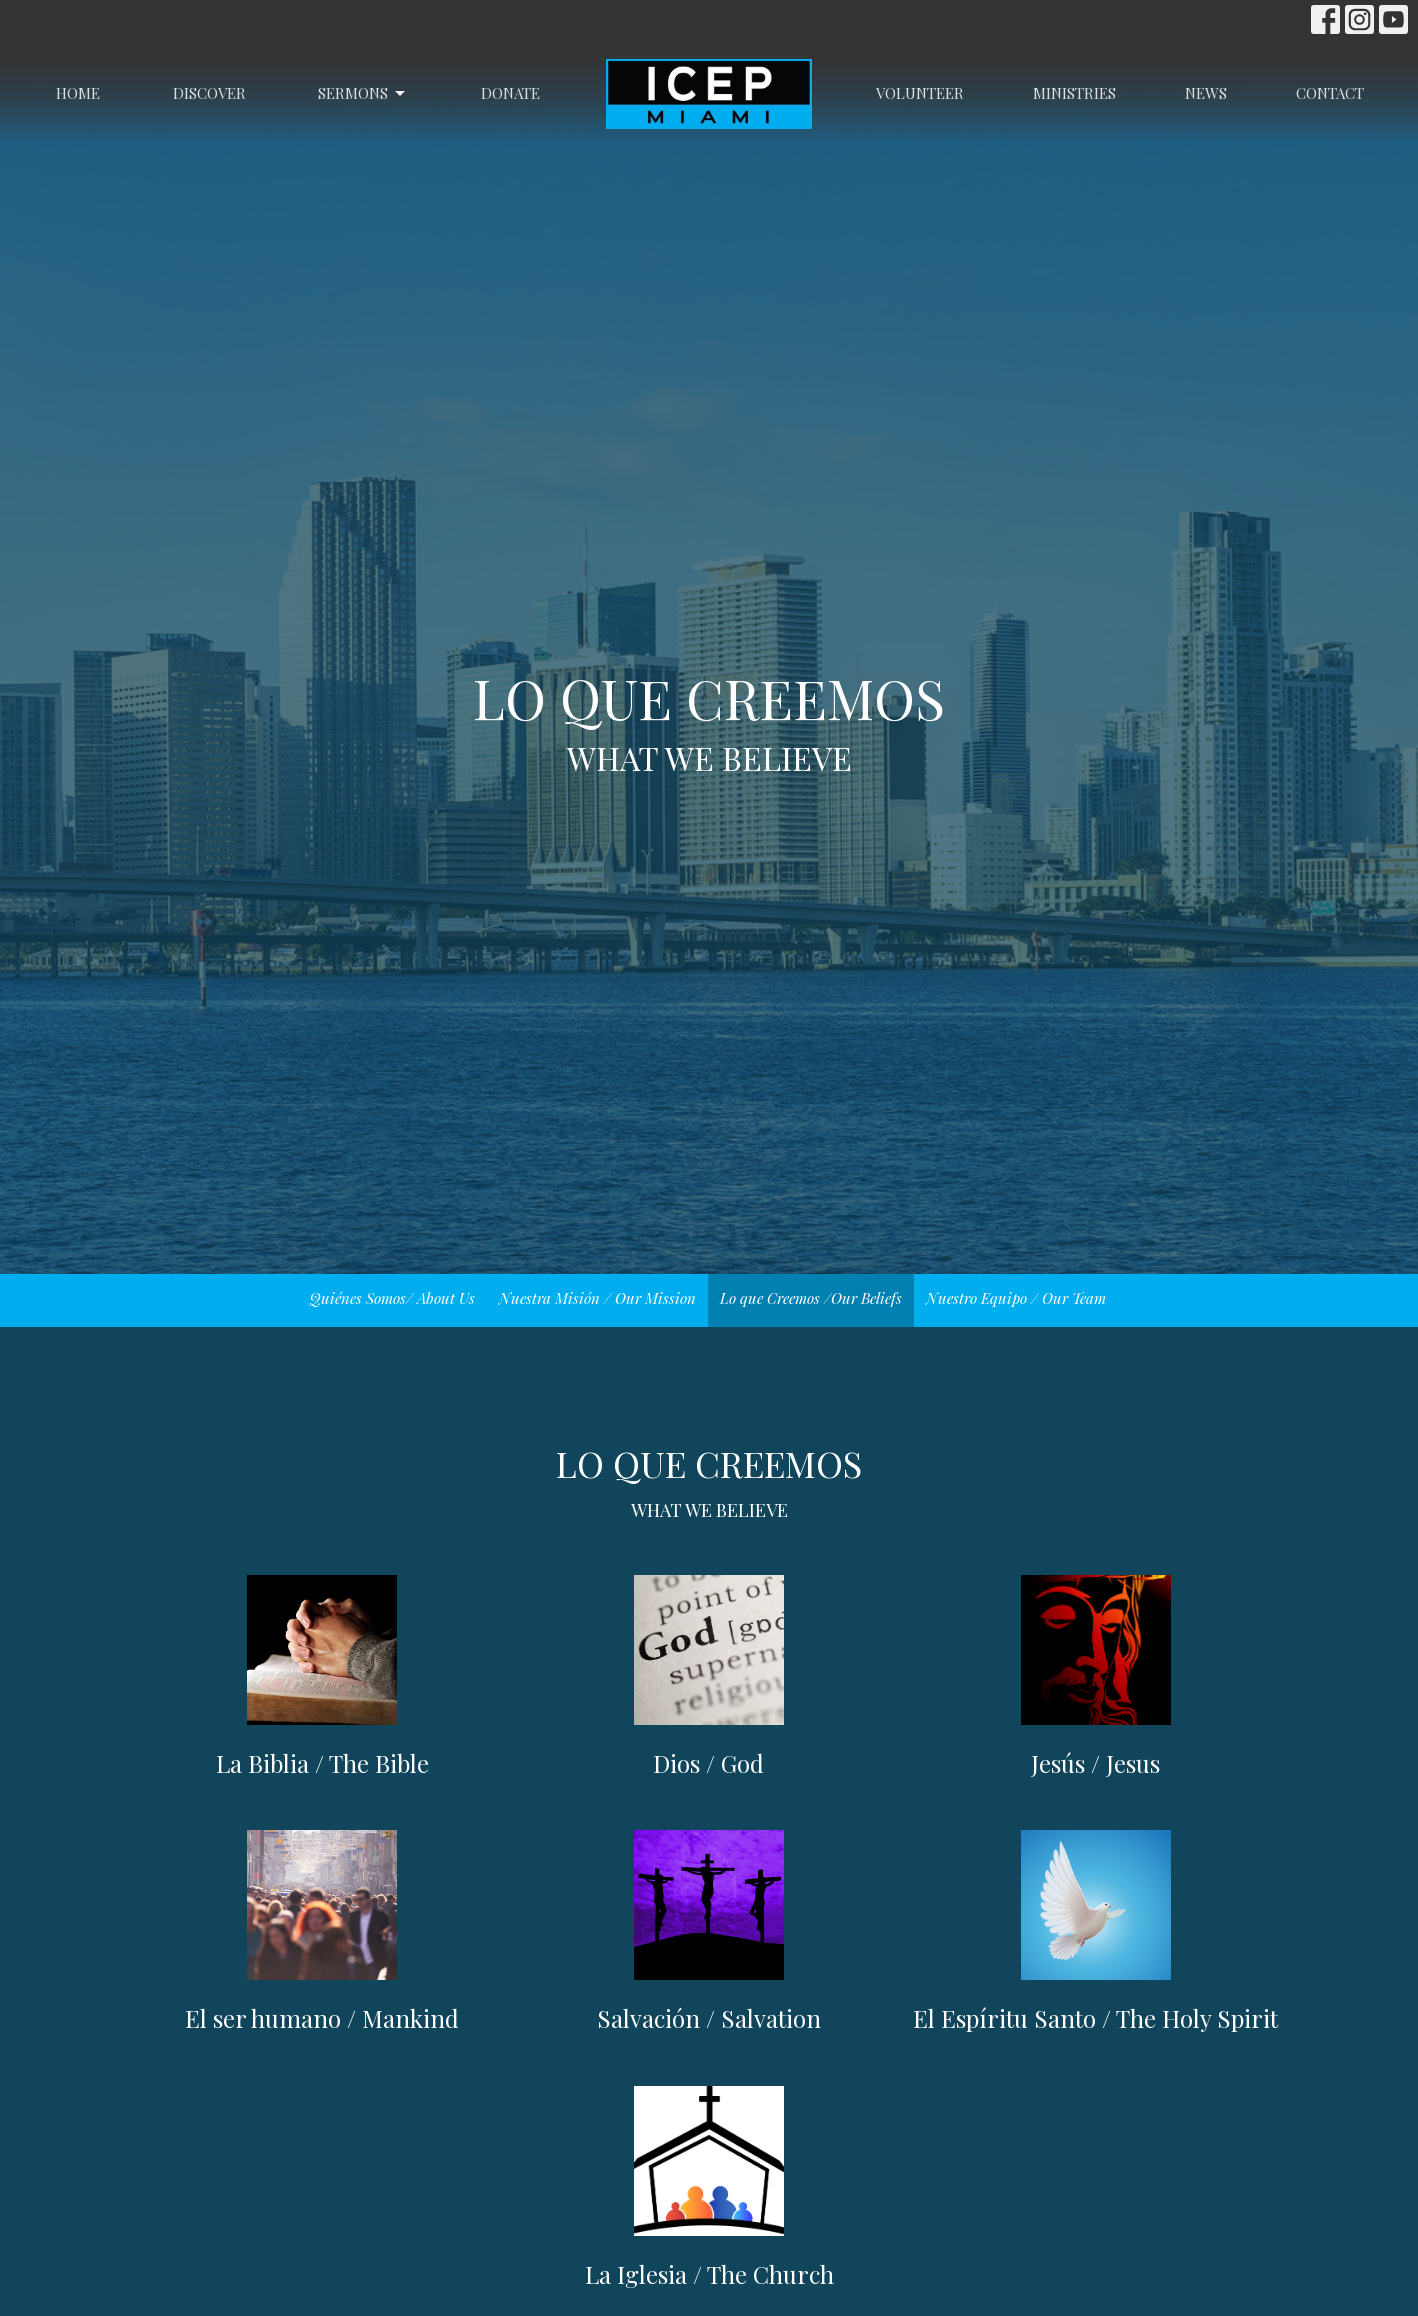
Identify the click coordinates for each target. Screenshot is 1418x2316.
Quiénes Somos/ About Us (392, 1298)
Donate (510, 93)
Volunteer (920, 93)
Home (78, 93)
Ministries (1074, 93)
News (1206, 93)
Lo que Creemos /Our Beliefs (811, 1298)
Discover (209, 93)
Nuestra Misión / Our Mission (597, 1298)
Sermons (363, 93)
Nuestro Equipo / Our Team (1016, 1298)
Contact (1330, 93)
